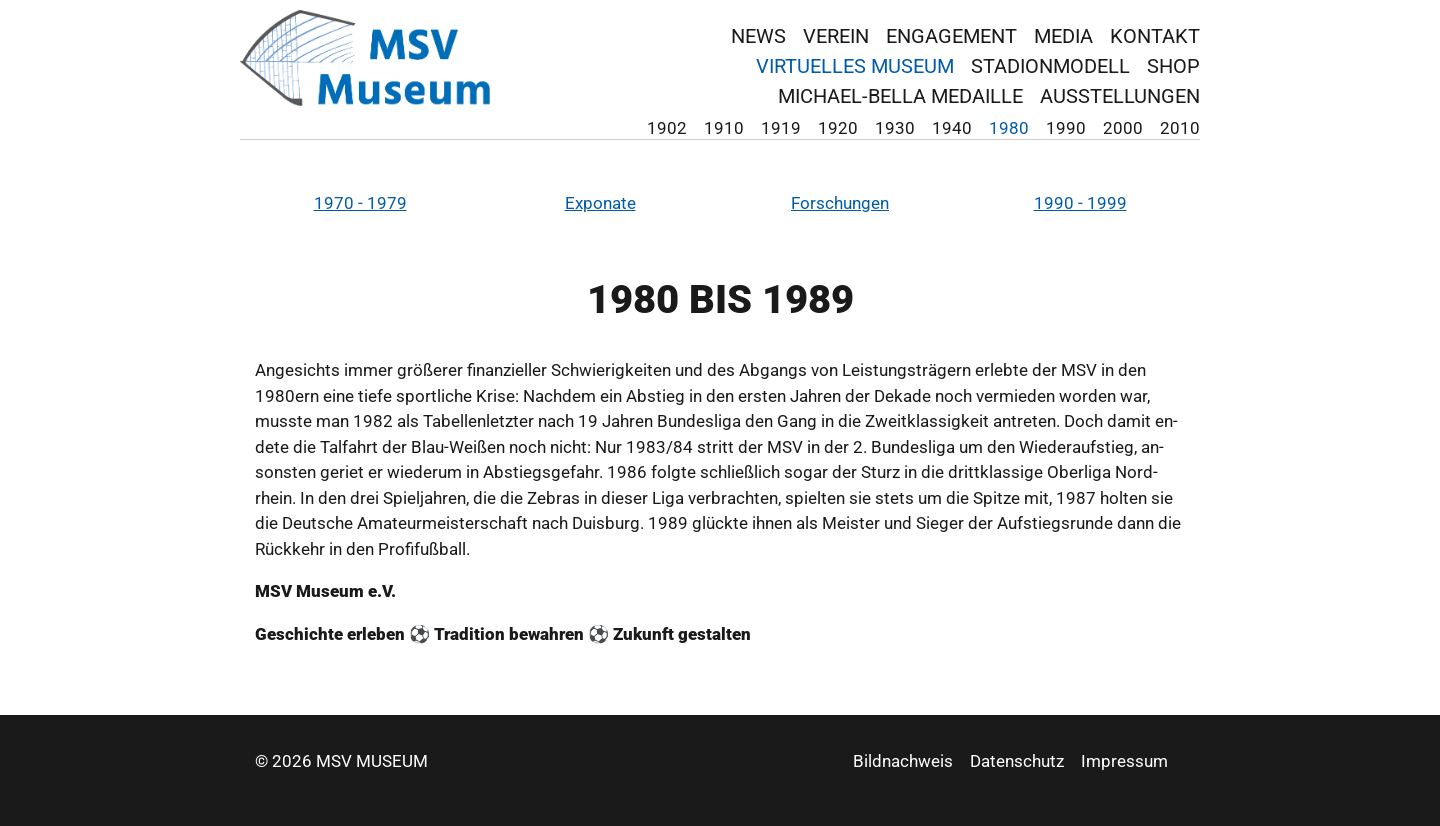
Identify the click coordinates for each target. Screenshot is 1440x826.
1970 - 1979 (360, 203)
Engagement (951, 36)
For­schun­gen (840, 203)
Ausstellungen (1120, 96)
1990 (1066, 128)
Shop (1173, 66)
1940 (952, 128)
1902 (667, 128)
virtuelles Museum (855, 66)
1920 (838, 128)
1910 (724, 128)
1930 (895, 128)
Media (1063, 36)
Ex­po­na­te (600, 203)
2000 (1123, 128)
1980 (1009, 128)
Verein (836, 36)
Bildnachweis (903, 761)
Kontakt (1155, 36)
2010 (1180, 128)
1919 (781, 128)
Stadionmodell (1050, 66)
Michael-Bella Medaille (900, 96)
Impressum (1124, 761)
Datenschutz (1017, 761)
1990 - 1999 (1080, 203)
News (758, 36)
